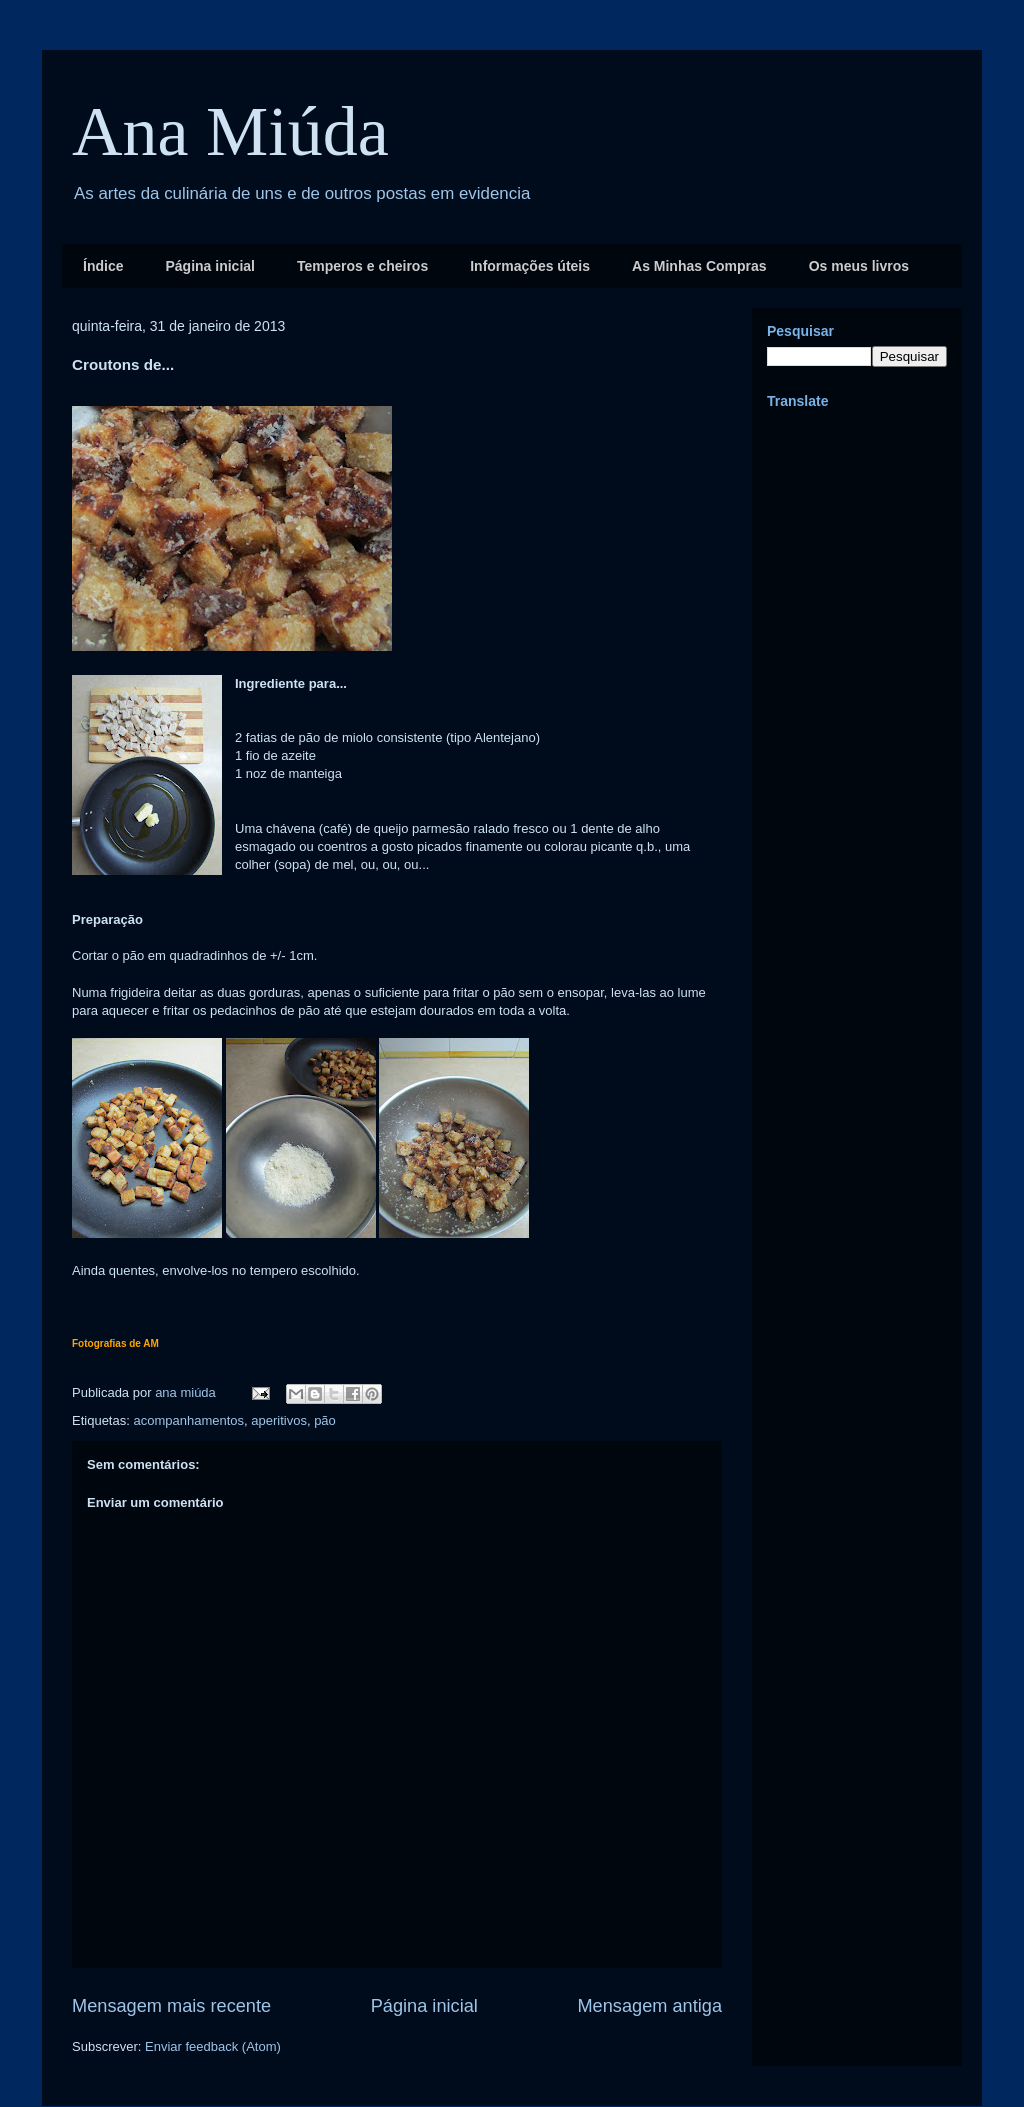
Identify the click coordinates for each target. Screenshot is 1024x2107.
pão (325, 1420)
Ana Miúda (230, 131)
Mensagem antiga (649, 2006)
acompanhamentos (188, 1420)
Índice (103, 266)
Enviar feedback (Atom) (213, 2046)
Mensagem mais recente (171, 2006)
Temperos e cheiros (362, 266)
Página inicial (209, 266)
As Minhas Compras (699, 266)
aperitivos (279, 1420)
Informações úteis (530, 266)
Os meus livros (859, 266)
